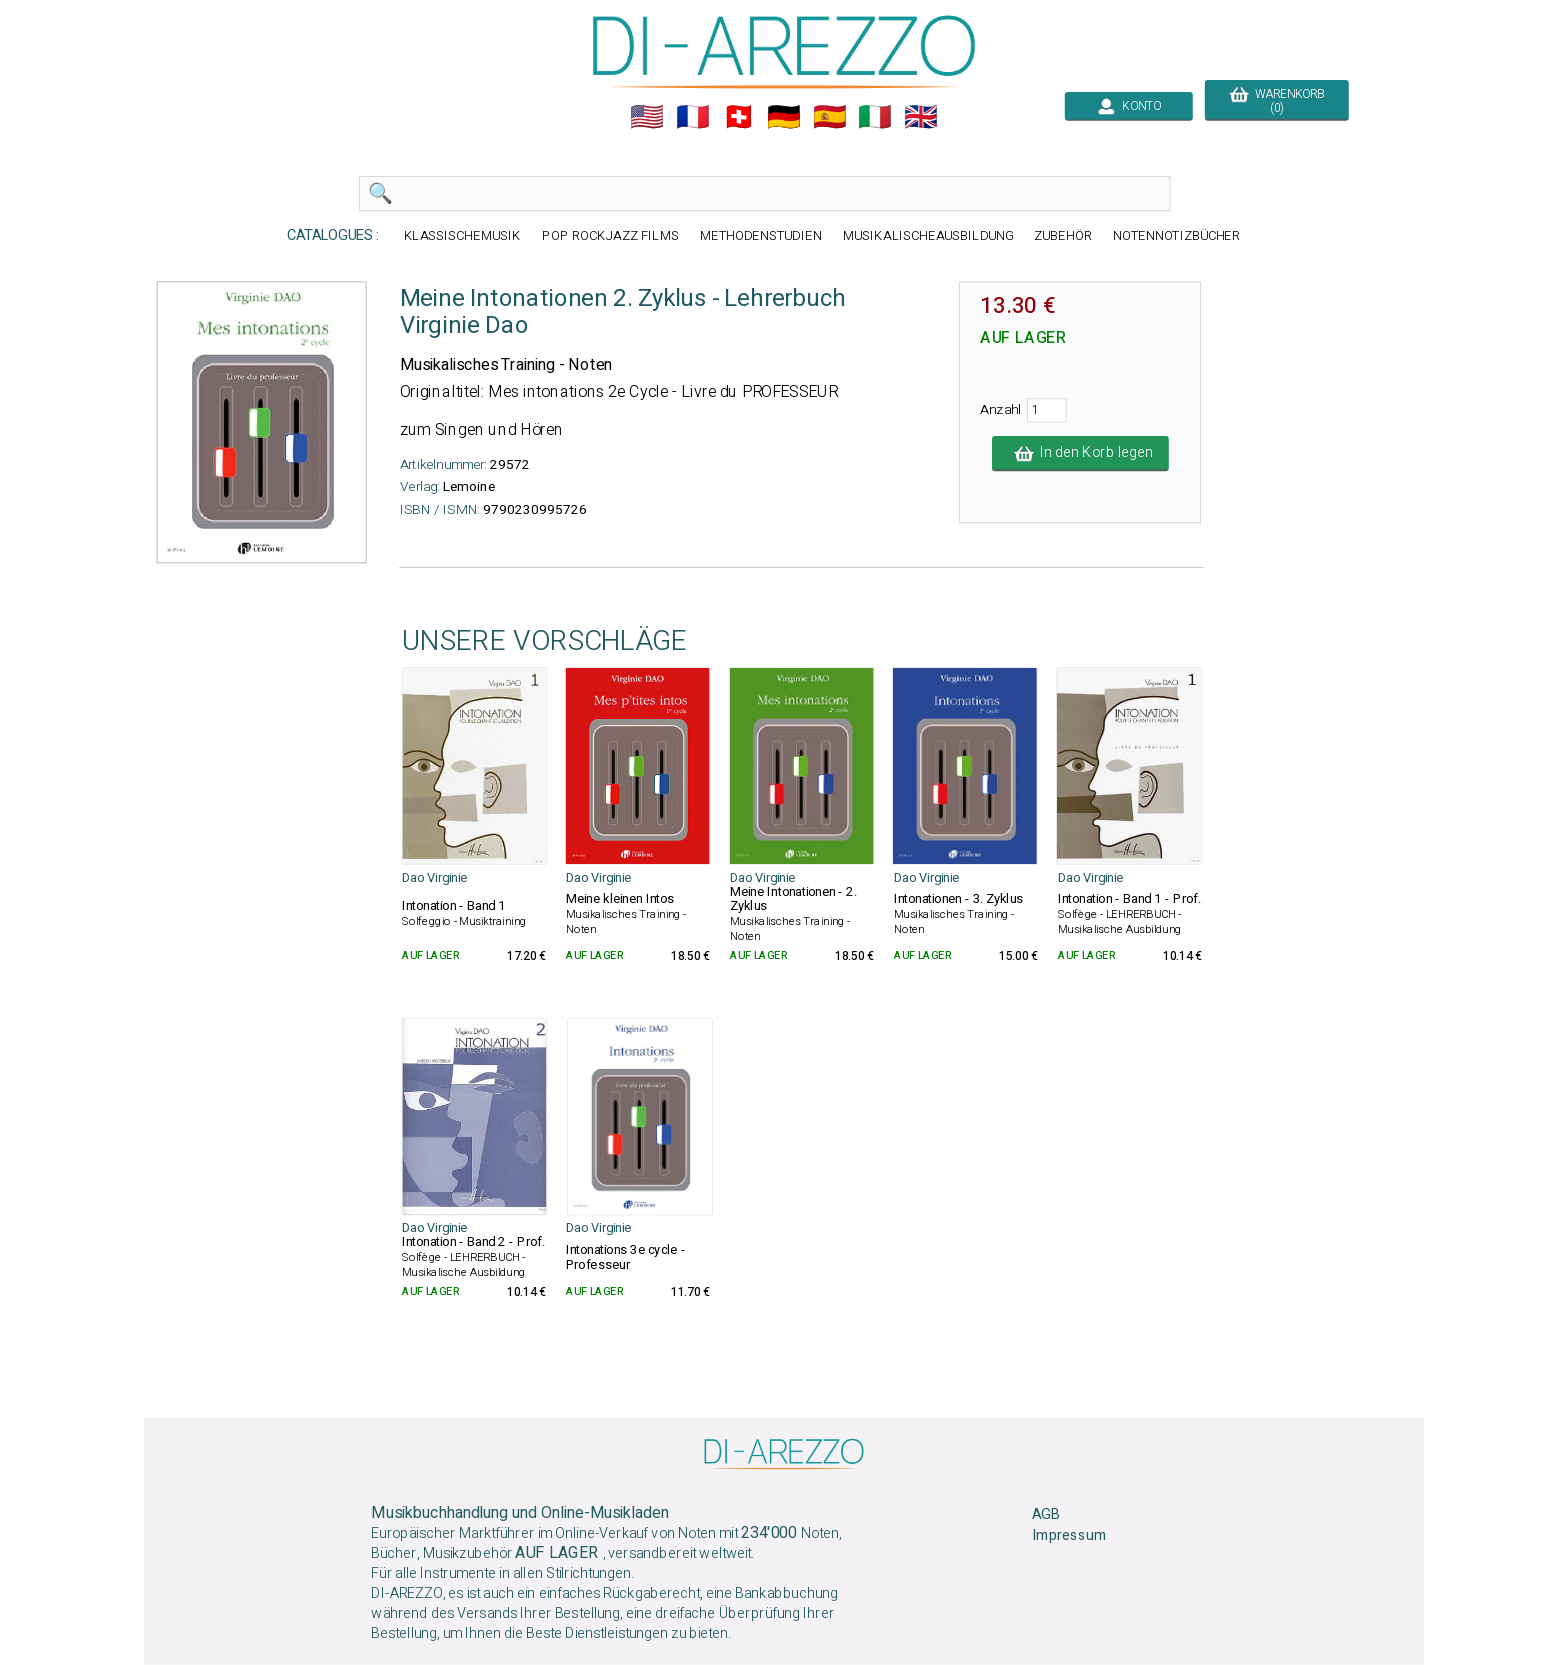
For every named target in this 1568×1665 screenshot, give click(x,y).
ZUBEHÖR (1063, 235)
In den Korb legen (1080, 453)
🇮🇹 (875, 117)
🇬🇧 (921, 117)
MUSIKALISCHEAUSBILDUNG (928, 235)
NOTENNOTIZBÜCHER (1177, 235)
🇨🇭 (739, 117)
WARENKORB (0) (1276, 101)
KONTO (1129, 106)
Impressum (1069, 1536)
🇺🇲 (647, 117)
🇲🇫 (693, 117)
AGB (1045, 1515)
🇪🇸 (830, 117)
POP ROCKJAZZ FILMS (610, 235)
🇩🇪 (784, 117)
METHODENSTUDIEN (761, 235)
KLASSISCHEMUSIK (463, 235)
